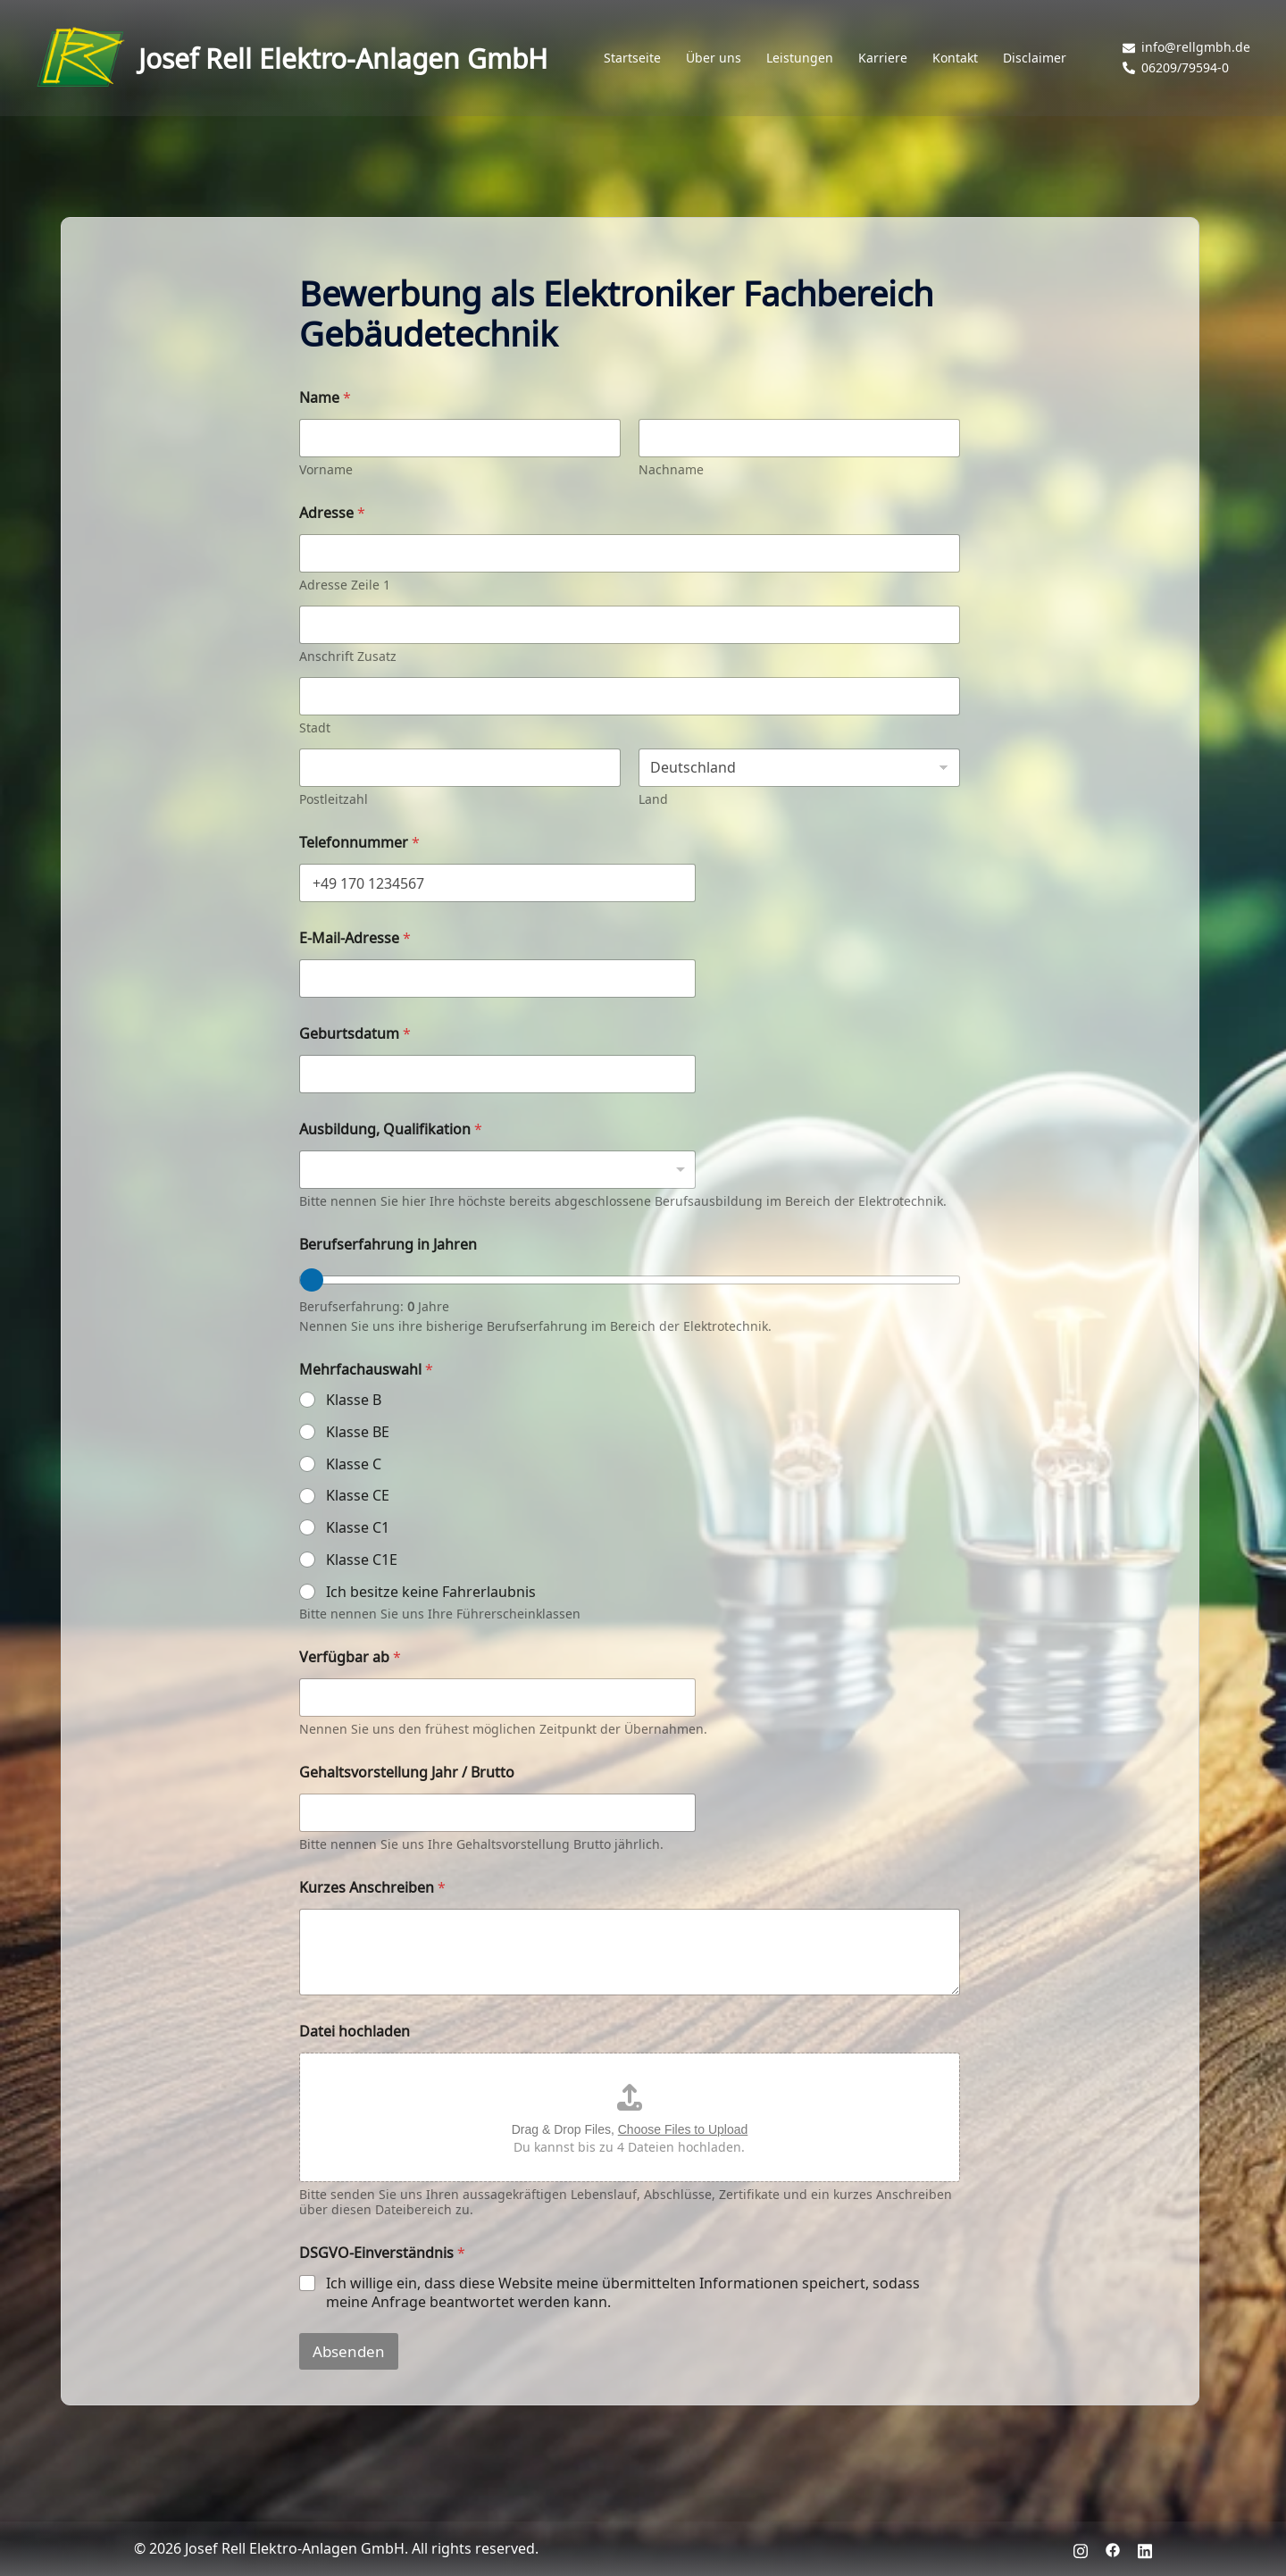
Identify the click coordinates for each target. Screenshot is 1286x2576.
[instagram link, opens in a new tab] (1080, 2547)
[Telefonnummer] (497, 883)
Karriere (882, 58)
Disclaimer (1034, 58)
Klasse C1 (357, 1527)
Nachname (671, 469)
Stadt (314, 727)
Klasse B (353, 1400)
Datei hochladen (354, 2030)
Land (653, 799)
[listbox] (497, 1169)
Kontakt (955, 58)
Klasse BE (357, 1432)
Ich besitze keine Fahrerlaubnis (431, 1592)
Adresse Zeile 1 (344, 584)
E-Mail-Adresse (355, 937)
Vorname (326, 469)
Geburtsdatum (355, 1033)
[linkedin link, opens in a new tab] (1145, 2547)
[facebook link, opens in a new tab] (1113, 2547)
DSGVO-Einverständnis (382, 2252)
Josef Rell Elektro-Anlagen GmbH (342, 58)
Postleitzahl (333, 799)
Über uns (713, 58)
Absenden (349, 2351)
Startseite (632, 58)
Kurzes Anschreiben (372, 1886)
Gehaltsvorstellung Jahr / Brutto (406, 1771)
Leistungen (799, 58)
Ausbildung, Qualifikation (390, 1128)
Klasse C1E (361, 1560)
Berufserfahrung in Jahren (388, 1243)
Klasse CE (357, 1495)
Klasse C (353, 1464)
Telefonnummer (359, 841)
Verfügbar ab (350, 1656)
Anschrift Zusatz (348, 656)
